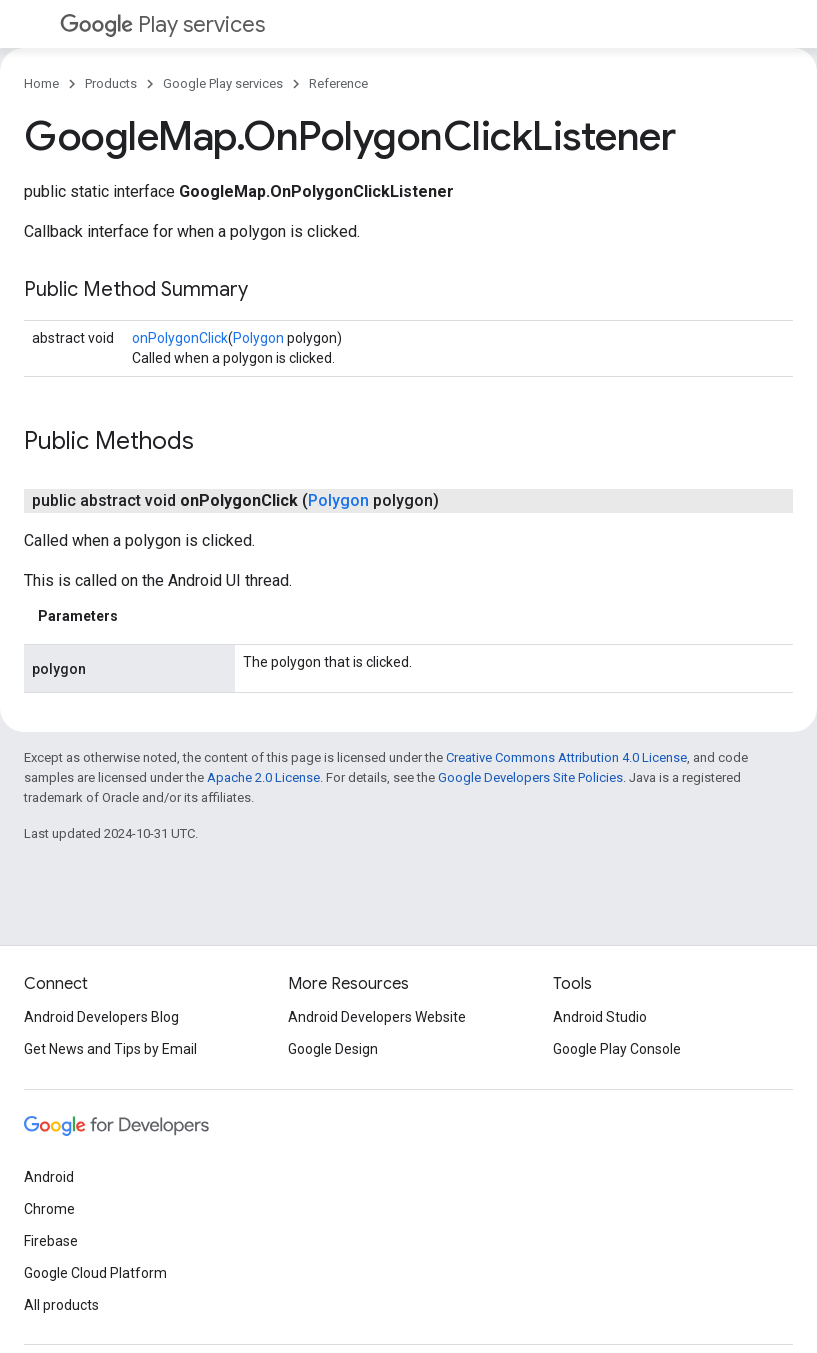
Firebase (51, 1241)
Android (49, 1177)
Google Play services (223, 83)
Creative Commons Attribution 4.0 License (566, 757)
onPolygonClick (180, 338)
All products (61, 1305)
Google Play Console (617, 1049)
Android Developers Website (377, 1017)
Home (41, 83)
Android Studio (600, 1017)
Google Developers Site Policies (530, 777)
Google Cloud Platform (95, 1273)
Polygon (258, 338)
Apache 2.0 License (263, 777)
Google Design (333, 1049)
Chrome (49, 1209)
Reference (338, 83)
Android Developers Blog (101, 1017)
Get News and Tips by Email (110, 1049)
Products (111, 83)
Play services (162, 24)
